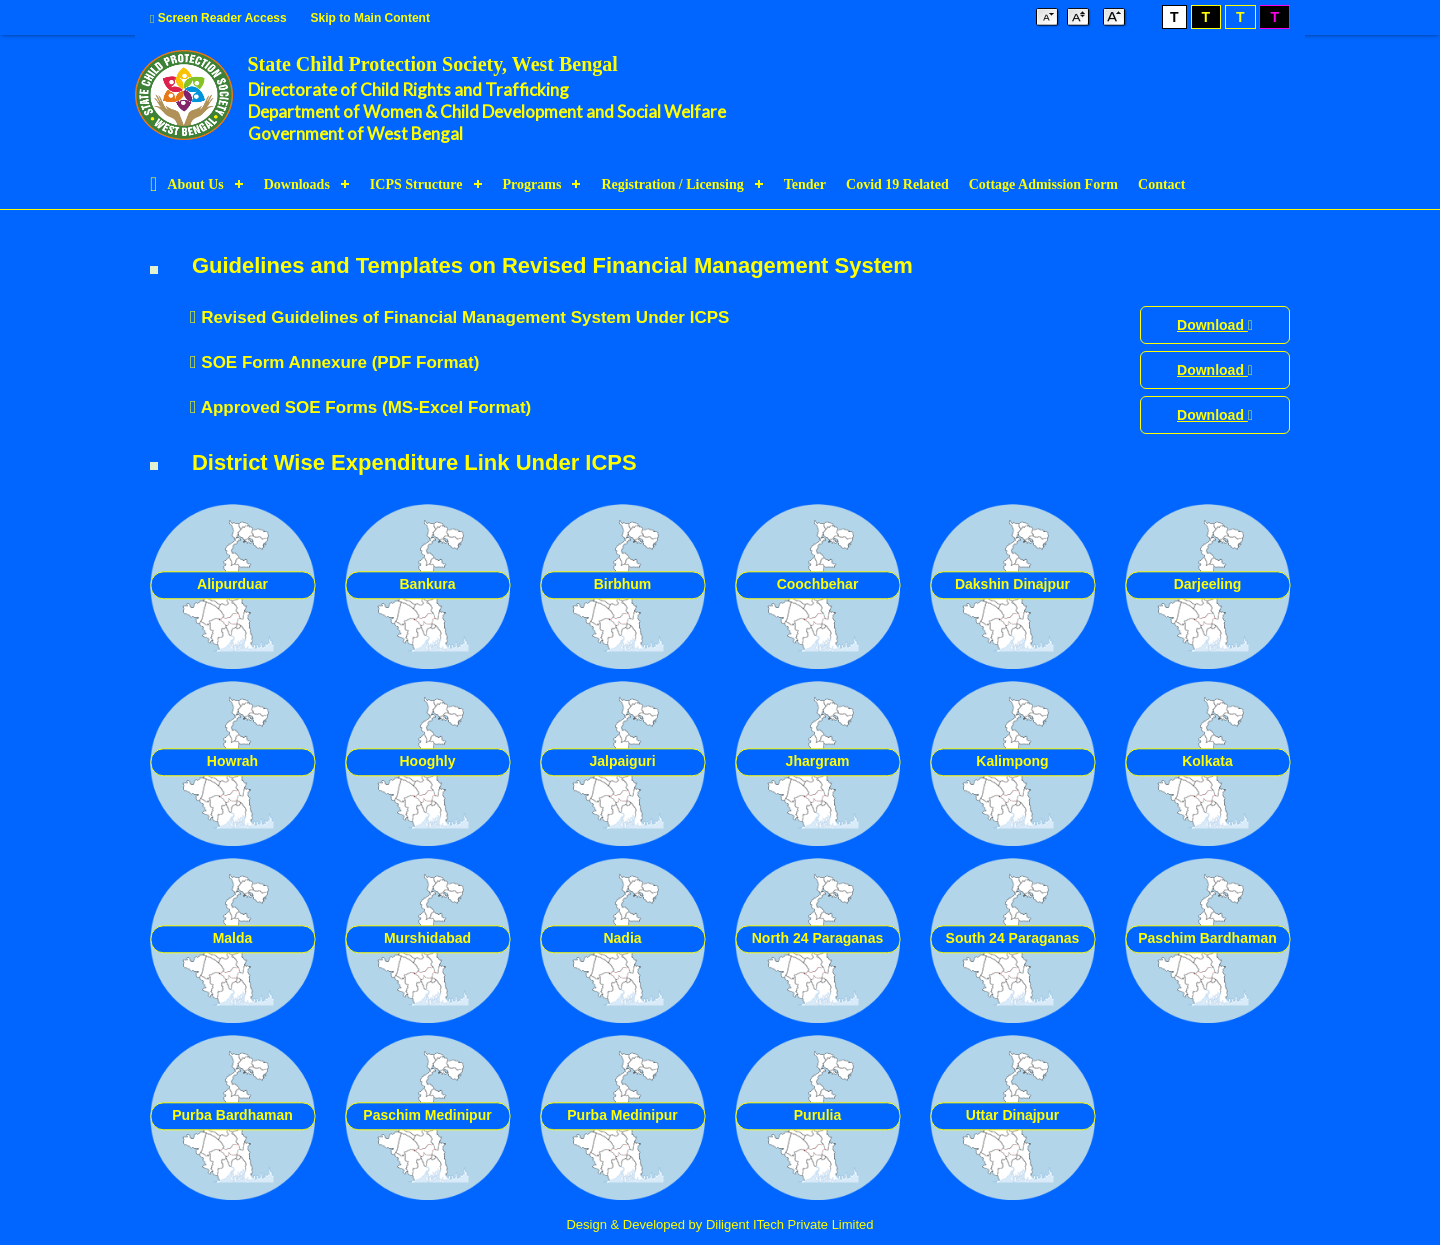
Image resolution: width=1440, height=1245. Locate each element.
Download (1215, 325)
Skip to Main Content (370, 18)
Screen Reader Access (218, 18)
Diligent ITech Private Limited (790, 1224)
